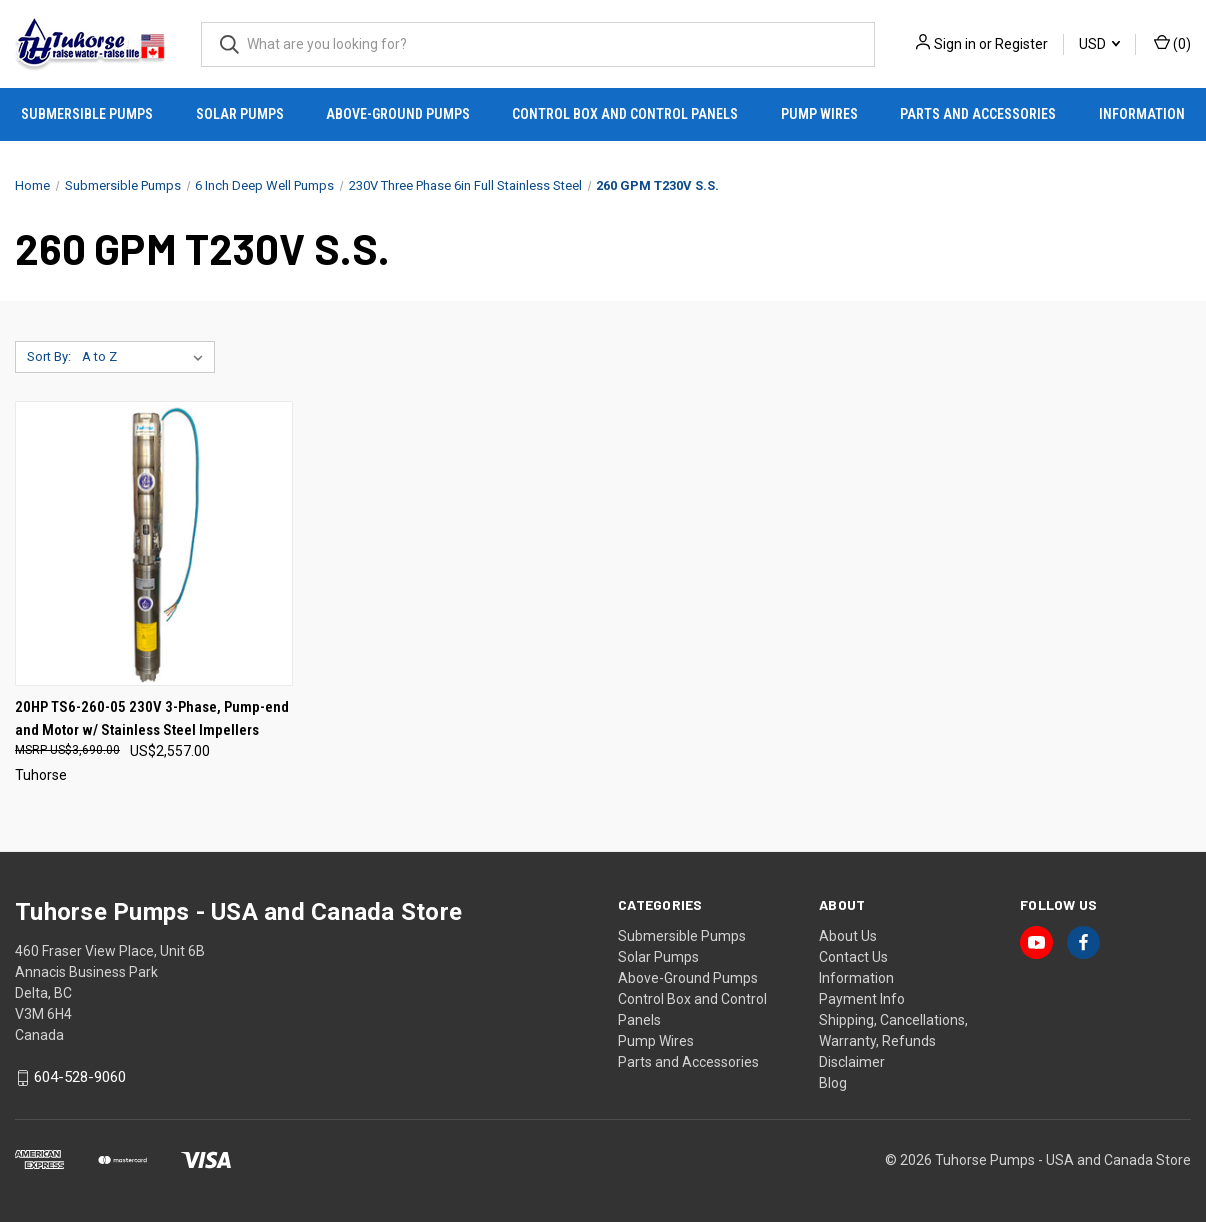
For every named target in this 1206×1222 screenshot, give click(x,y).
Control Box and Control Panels (625, 114)
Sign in (955, 44)
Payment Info (862, 999)
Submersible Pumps (87, 114)
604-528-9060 (80, 1078)
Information (1142, 114)
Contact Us (853, 957)
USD (1099, 44)
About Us (848, 936)
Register (1021, 44)
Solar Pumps (240, 114)
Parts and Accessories (978, 114)
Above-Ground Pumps (398, 114)
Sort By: (49, 356)
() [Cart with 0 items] (1172, 43)
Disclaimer (852, 1062)
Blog (833, 1083)
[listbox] (146, 357)
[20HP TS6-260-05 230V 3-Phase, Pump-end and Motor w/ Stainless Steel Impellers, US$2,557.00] (154, 543)
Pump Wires (819, 114)
